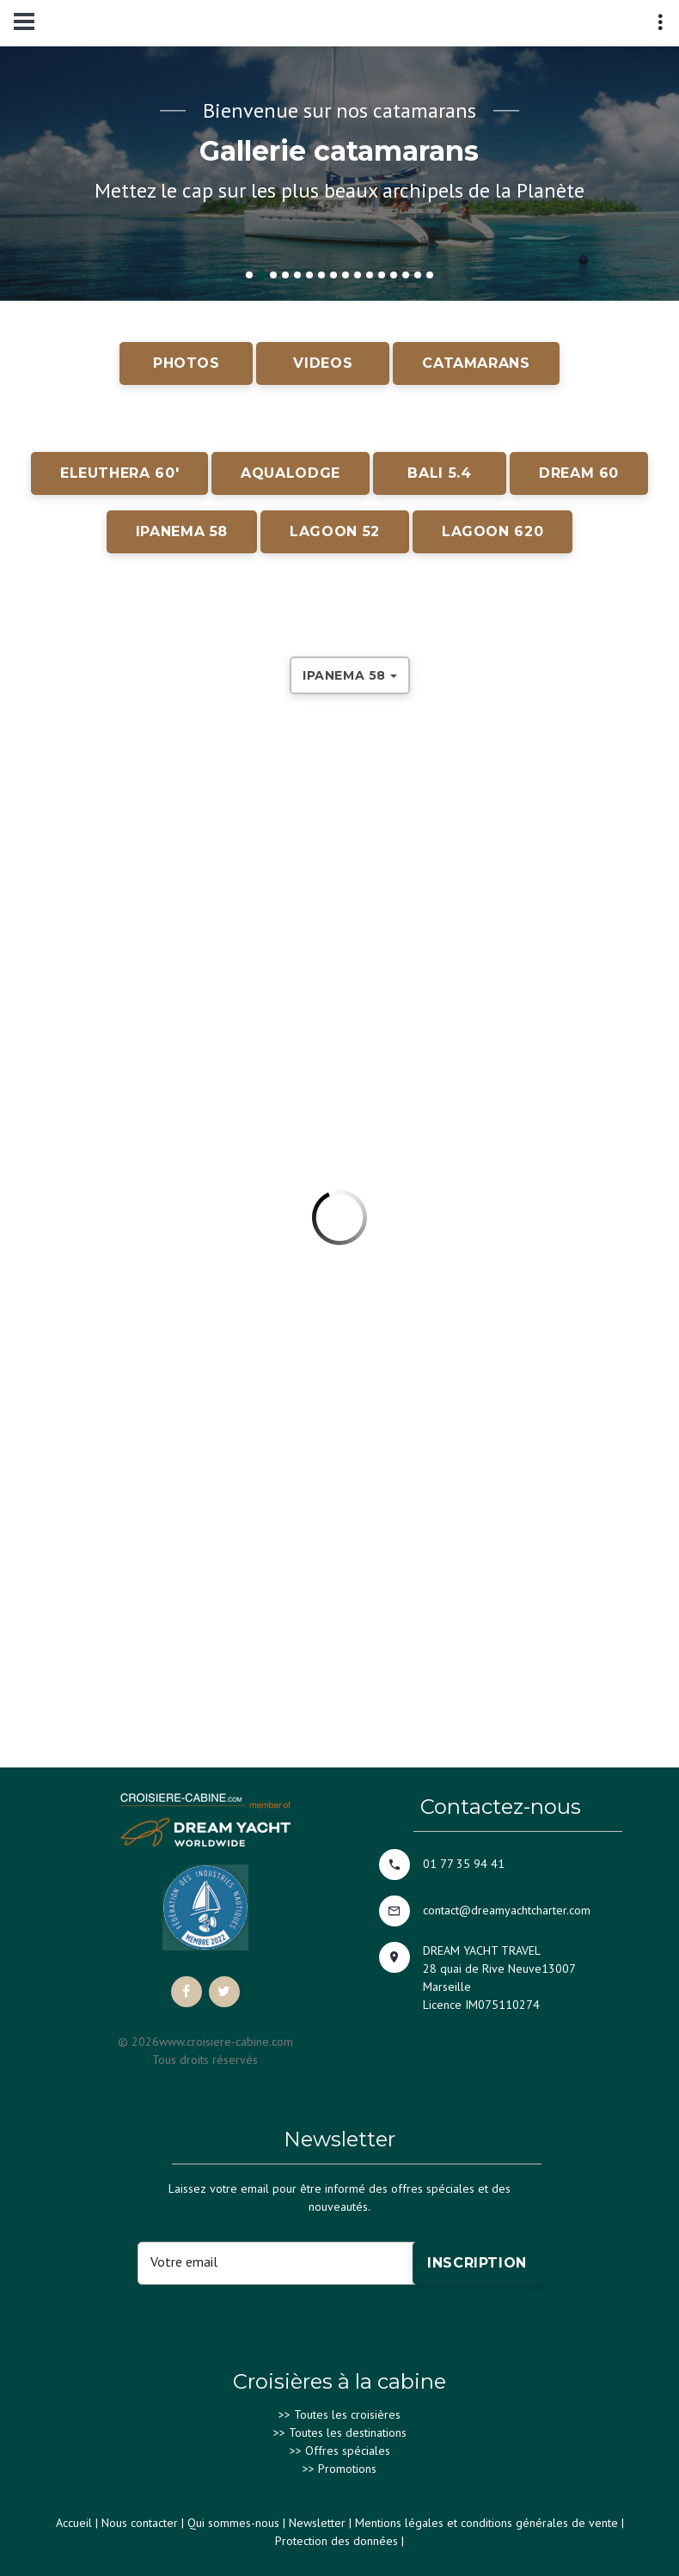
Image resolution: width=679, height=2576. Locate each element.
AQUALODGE (290, 473)
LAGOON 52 (335, 531)
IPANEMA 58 (182, 531)
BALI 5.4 (439, 473)
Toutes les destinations (348, 2432)
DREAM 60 (579, 473)
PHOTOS (186, 363)
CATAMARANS (475, 363)
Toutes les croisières (347, 2414)
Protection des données (336, 2541)
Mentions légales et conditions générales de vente (486, 2522)
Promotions (347, 2468)
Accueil (74, 2522)
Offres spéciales (347, 2450)
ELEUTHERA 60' (119, 473)
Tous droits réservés (205, 2059)
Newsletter (317, 2522)
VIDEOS (322, 363)
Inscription (477, 2263)
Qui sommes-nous (233, 2522)
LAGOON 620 (492, 531)
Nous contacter (139, 2522)
